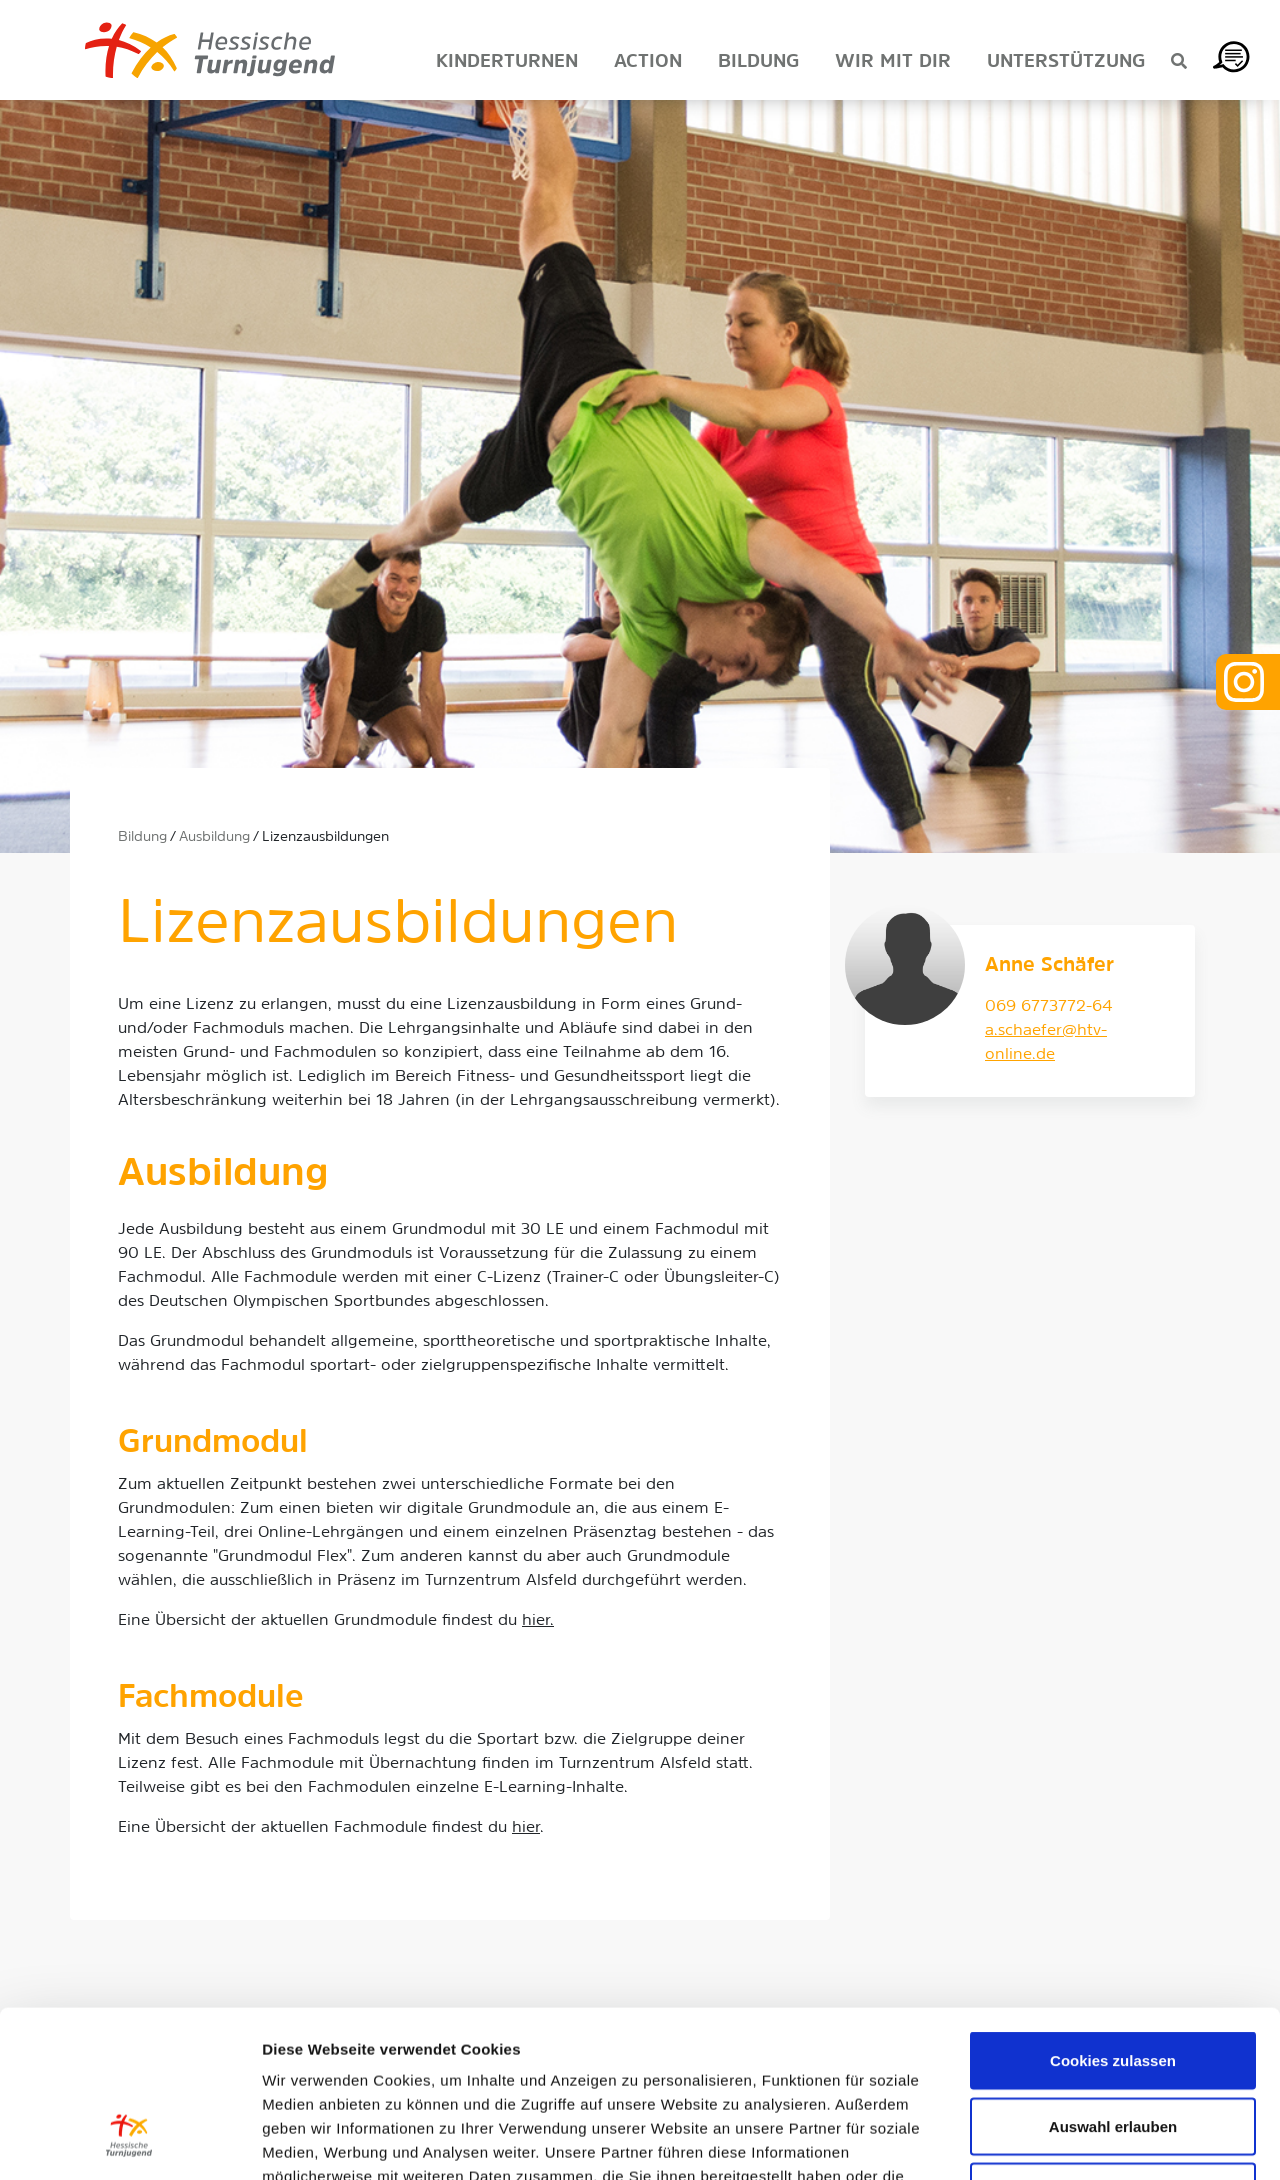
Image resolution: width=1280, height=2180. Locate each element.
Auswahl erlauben (1113, 1983)
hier (526, 1828)
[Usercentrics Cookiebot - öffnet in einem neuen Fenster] (129, 2141)
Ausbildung (214, 837)
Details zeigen (1063, 2140)
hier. (538, 1621)
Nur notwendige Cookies (1113, 2048)
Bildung (142, 837)
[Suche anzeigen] (1179, 63)
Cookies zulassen (1113, 1917)
